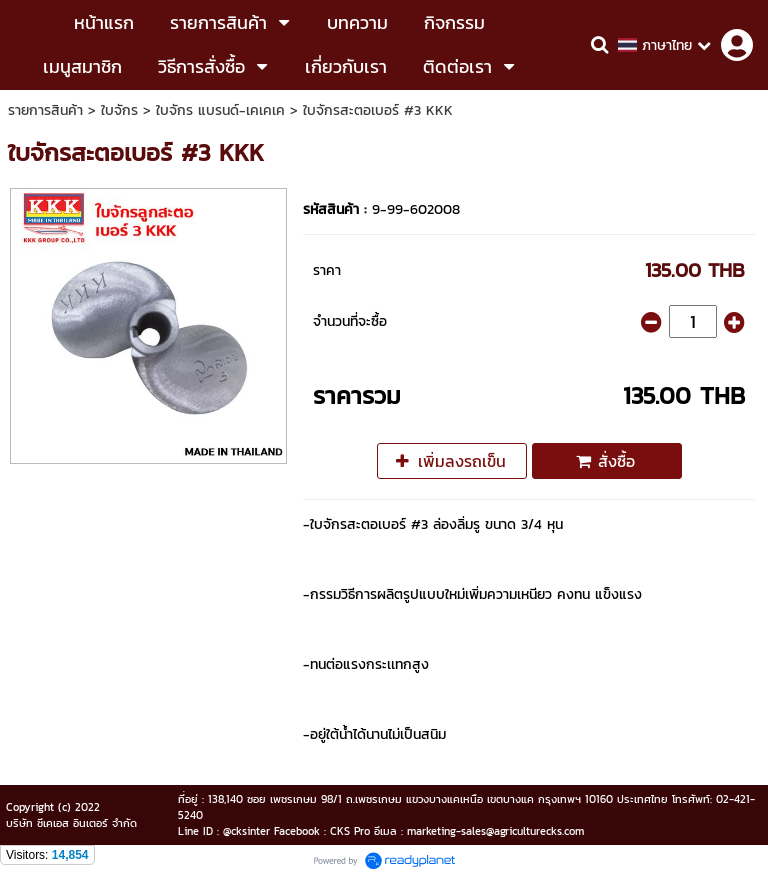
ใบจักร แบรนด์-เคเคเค (220, 110)
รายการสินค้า (45, 110)
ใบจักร (119, 110)
